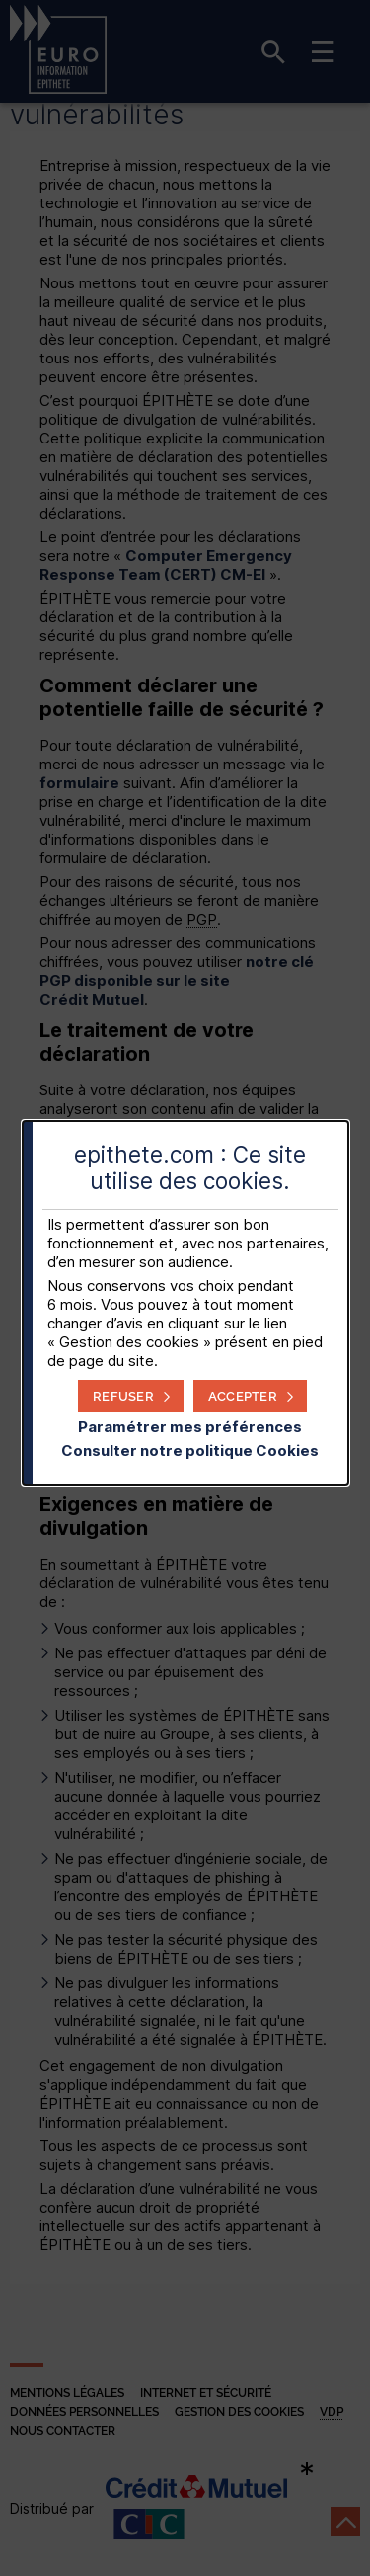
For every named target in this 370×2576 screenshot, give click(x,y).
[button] (250, 1396)
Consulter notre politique (190, 1450)
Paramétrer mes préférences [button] (190, 1426)
